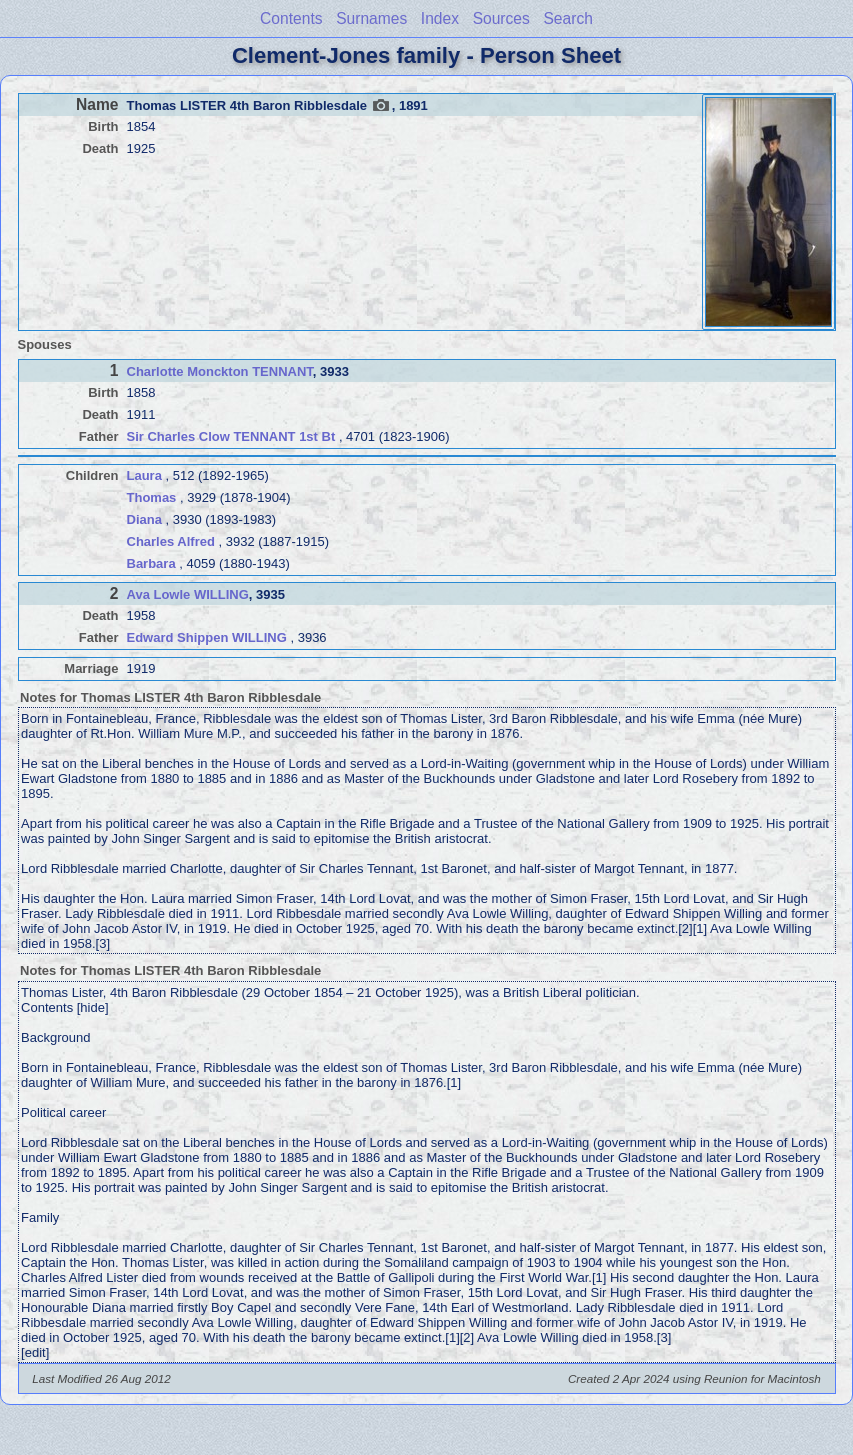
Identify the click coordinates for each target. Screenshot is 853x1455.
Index (440, 18)
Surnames (371, 18)
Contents (291, 18)
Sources (501, 18)
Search (567, 18)
